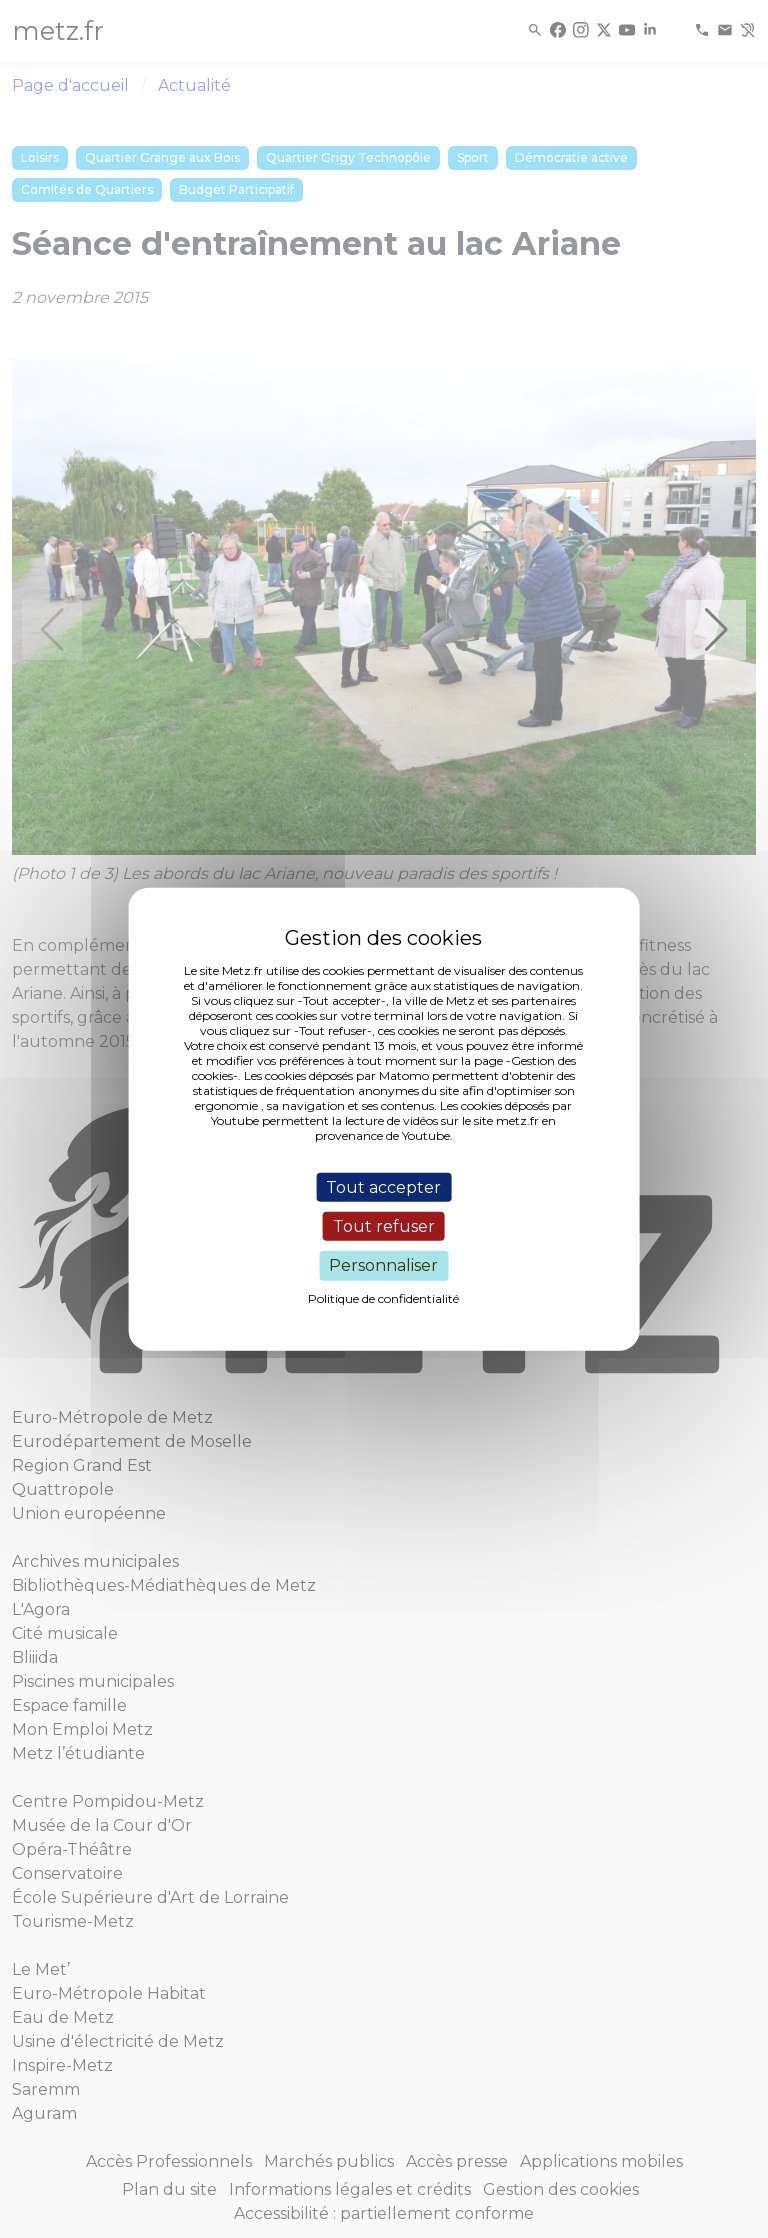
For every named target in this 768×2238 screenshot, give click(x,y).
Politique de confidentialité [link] (383, 1297)
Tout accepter (383, 1187)
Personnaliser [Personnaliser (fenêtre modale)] (383, 1265)
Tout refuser (384, 1226)
